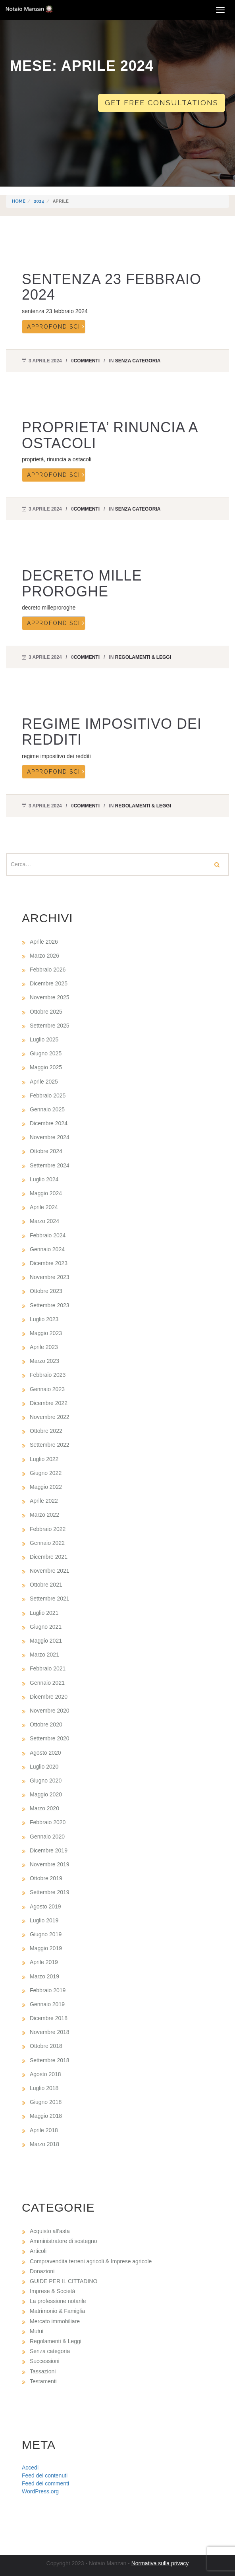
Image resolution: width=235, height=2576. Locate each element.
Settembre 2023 (49, 1305)
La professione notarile (58, 2301)
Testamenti (43, 2381)
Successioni (45, 2361)
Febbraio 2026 (47, 969)
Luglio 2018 (44, 2088)
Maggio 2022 (46, 1487)
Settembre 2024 (49, 1165)
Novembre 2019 (49, 1864)
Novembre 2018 (49, 2032)
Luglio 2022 (44, 1459)
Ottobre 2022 (46, 1431)
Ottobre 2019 (46, 1878)
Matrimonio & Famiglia (57, 2311)
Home (18, 201)
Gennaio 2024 (47, 1249)
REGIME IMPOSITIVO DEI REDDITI (112, 732)
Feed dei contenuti (44, 2475)
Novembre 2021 (49, 1571)
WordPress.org (40, 2491)
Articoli (38, 2251)
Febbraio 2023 (47, 1375)
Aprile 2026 (44, 942)
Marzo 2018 (44, 2144)
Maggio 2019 (46, 1948)
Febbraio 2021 (47, 1668)
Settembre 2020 (49, 1738)
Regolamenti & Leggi (143, 657)
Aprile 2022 (44, 1501)
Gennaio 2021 (47, 1683)
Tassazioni (43, 2371)
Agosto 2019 (45, 1906)
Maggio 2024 (46, 1193)
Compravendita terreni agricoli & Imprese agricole (91, 2261)
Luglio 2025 (44, 1039)
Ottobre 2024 (46, 1151)
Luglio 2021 (44, 1613)
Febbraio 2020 (47, 1822)
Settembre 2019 (49, 1892)
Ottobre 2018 (46, 2046)
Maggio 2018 (46, 2116)
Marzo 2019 (44, 1976)
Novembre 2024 (49, 1137)
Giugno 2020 (46, 1780)
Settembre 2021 (49, 1598)
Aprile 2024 (44, 1207)
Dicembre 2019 (48, 1850)
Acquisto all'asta (50, 2231)
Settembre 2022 (49, 1445)
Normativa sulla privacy (160, 2563)
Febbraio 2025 (47, 1095)
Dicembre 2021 (48, 1557)
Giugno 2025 (46, 1053)
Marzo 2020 (44, 1808)
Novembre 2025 (49, 997)
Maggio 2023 (46, 1333)
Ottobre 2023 (46, 1291)
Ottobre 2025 (46, 1011)
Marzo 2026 (44, 955)
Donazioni (42, 2271)
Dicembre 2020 (48, 1696)
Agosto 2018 (45, 2074)
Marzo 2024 (44, 1221)
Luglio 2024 (44, 1179)
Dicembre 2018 (48, 2018)
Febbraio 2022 (47, 1529)
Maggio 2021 (46, 1640)
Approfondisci (53, 326)
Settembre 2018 (49, 2060)
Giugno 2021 (46, 1627)
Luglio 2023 (44, 1319)
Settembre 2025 (49, 1025)
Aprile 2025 (44, 1081)
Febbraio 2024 (47, 1235)
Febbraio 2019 (47, 1990)
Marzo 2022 (44, 1515)
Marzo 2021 (44, 1654)
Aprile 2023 (44, 1347)
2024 (39, 201)
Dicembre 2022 (48, 1403)
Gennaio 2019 (47, 2004)
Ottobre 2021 (46, 1584)
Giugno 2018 (46, 2102)
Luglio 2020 (44, 1766)
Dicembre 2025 (48, 983)
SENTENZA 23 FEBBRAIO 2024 (111, 287)
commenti (87, 361)
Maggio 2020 (46, 1794)
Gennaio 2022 (47, 1543)
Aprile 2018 (44, 2130)
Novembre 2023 (49, 1277)
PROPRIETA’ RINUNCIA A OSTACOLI (109, 435)
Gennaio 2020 (47, 1836)
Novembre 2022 (49, 1417)
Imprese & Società (52, 2291)
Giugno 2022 (46, 1473)
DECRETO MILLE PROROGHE (82, 583)
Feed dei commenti (45, 2483)
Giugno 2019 (46, 1934)
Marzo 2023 (44, 1361)
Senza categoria (138, 361)
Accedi (30, 2467)
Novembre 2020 (49, 1710)
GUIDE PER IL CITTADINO (63, 2281)
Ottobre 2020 (46, 1724)
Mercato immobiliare (55, 2321)
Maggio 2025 (46, 1067)
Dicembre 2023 (48, 1263)
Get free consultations (161, 103)
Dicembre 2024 (48, 1123)
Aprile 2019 (44, 1962)
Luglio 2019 (44, 1920)
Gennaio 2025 (47, 1109)
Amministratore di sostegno (63, 2241)
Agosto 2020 (45, 1753)
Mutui (36, 2331)
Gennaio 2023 (47, 1389)
